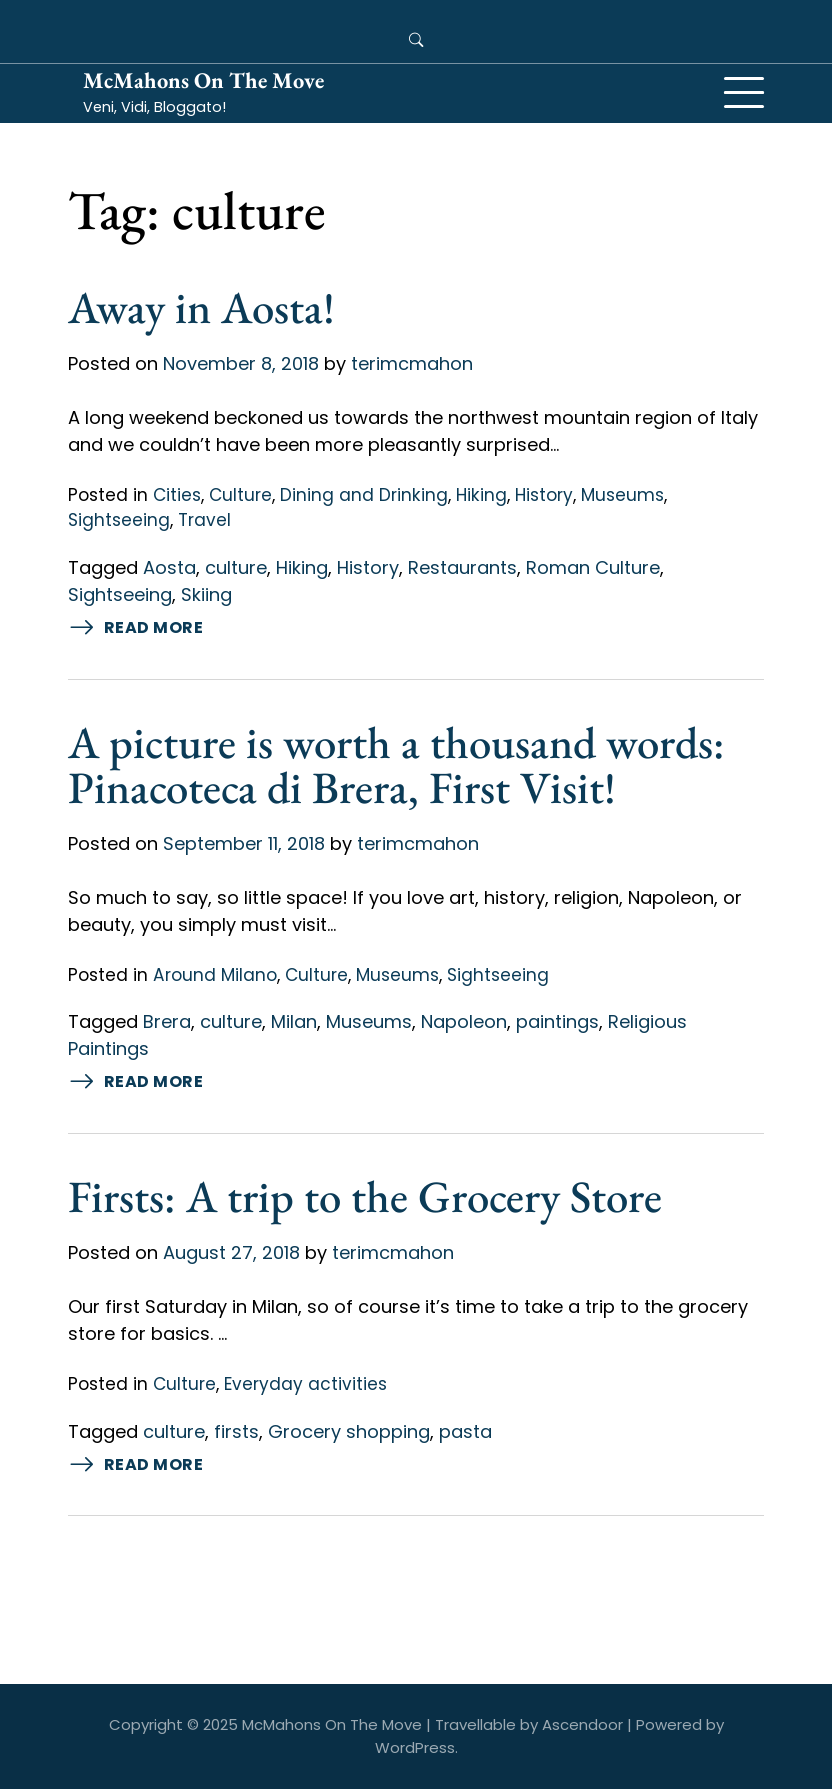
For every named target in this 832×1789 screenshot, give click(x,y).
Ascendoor (582, 1724)
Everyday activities (305, 1384)
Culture (240, 495)
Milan (294, 1021)
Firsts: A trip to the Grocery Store (365, 1196)
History (544, 495)
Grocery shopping (349, 1431)
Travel (204, 520)
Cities (177, 495)
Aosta (169, 567)
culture (236, 567)
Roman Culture (593, 567)
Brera (167, 1021)
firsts (236, 1431)
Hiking (481, 495)
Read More (136, 628)
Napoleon (464, 1021)
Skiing (206, 594)
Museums (622, 495)
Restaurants (462, 567)
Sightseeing (119, 520)
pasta (465, 1431)
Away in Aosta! (201, 307)
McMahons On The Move (203, 80)
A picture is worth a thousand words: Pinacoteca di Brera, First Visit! (396, 764)
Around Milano (215, 975)
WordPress (415, 1747)
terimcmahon (412, 363)
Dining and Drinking (364, 495)
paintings (557, 1021)
